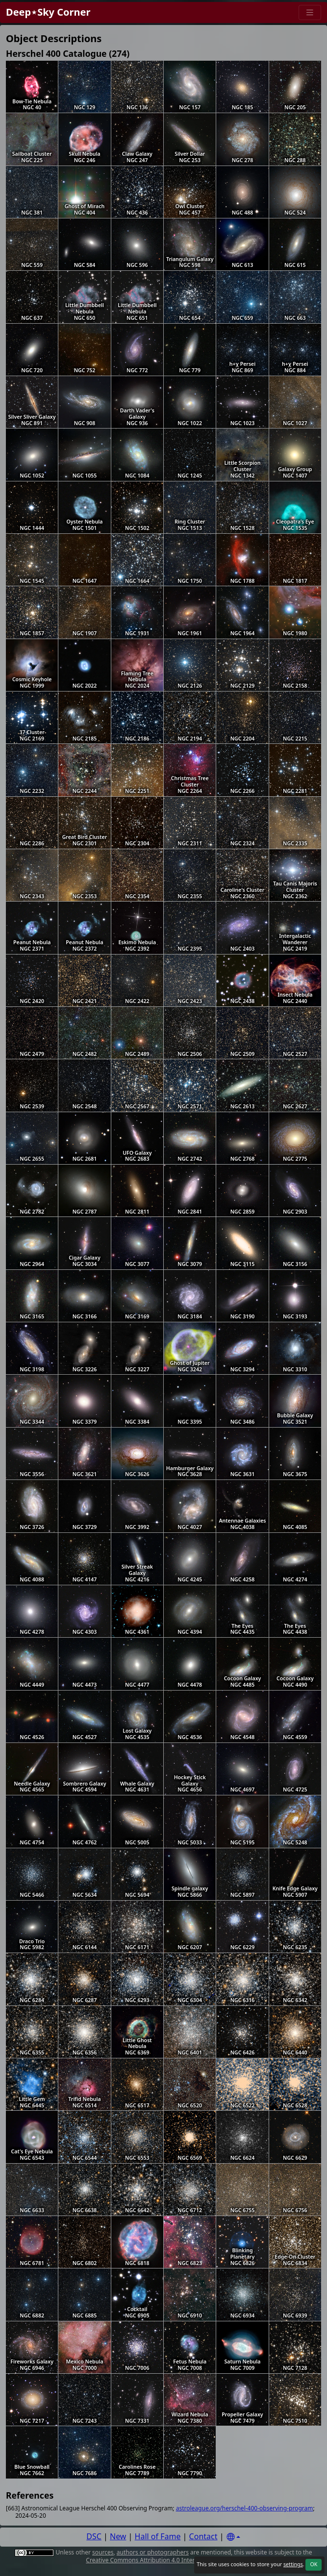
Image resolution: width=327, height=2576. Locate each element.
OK (313, 2564)
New (118, 2536)
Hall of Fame (158, 2536)
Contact (203, 2536)
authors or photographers (153, 2552)
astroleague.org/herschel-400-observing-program (244, 2508)
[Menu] (310, 12)
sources (102, 2552)
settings (293, 2564)
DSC (93, 2536)
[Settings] (233, 2537)
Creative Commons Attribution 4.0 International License (162, 2560)
